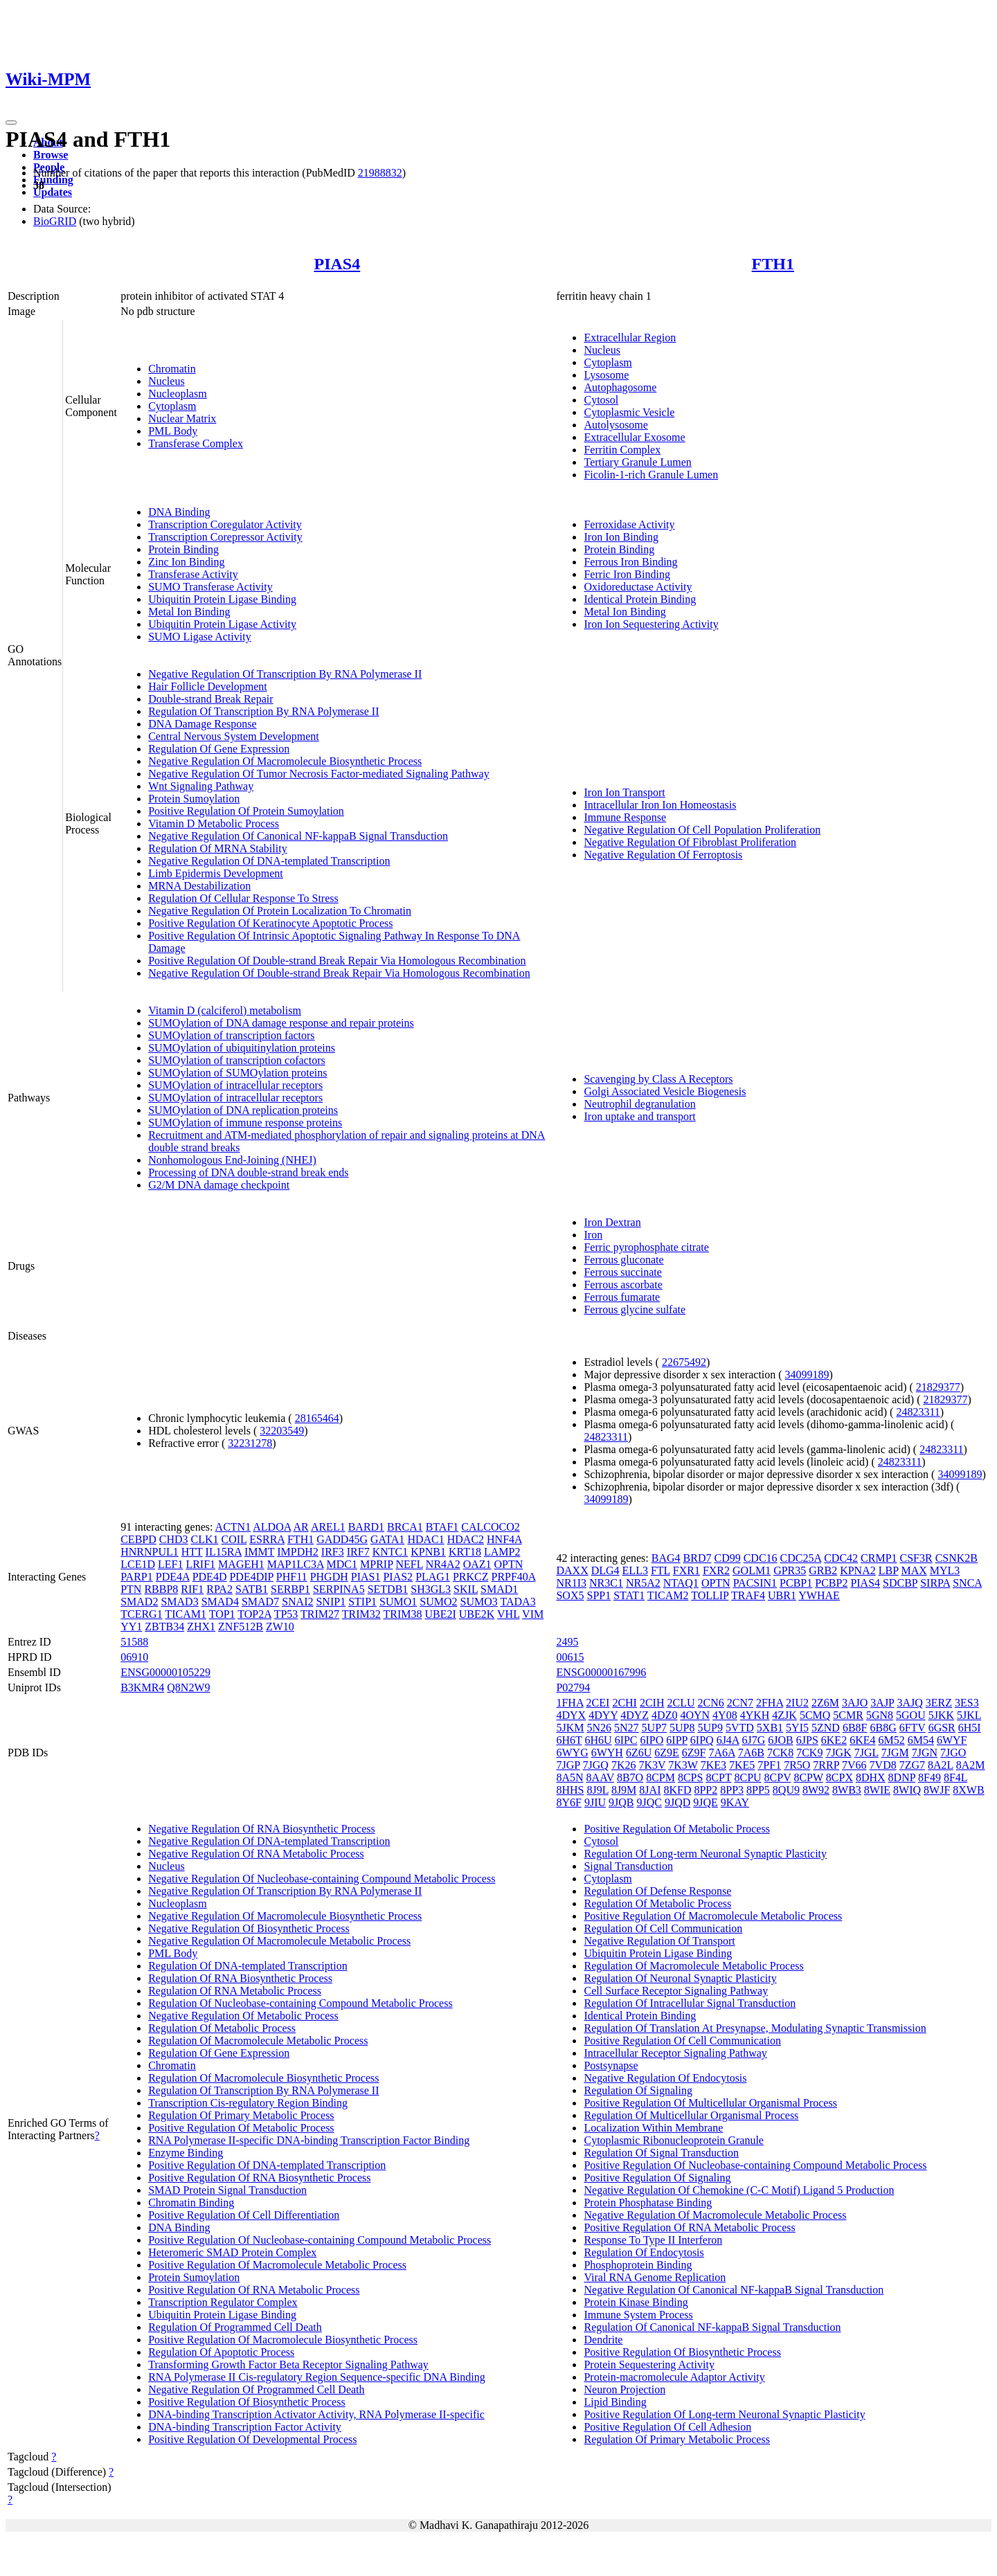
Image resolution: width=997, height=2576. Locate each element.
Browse (50, 155)
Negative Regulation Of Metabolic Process (243, 2015)
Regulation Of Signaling (638, 2090)
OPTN (508, 1564)
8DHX (871, 1777)
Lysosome (606, 375)
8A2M (970, 1765)
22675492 (684, 1362)
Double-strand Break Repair (210, 699)
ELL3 (635, 1570)
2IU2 (797, 1703)
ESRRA (267, 1539)
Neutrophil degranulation (639, 1104)
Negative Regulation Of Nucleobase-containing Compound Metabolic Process (321, 1878)
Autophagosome (620, 387)
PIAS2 (398, 1577)
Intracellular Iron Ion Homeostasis (660, 805)
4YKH (755, 1715)
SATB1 (251, 1589)
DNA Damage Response (202, 724)
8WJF (937, 1790)
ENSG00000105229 (165, 1672)
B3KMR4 (142, 1687)
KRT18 (465, 1552)
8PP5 (758, 1790)
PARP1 (136, 1577)
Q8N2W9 (188, 1687)
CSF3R (916, 1558)
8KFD (677, 1790)
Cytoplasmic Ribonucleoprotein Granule (674, 2140)
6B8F (855, 1727)
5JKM (570, 1727)
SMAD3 (179, 1601)
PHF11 (291, 1577)
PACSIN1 (755, 1583)
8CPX (839, 1777)
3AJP (882, 1703)
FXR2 (716, 1570)
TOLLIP (709, 1595)
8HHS (570, 1790)
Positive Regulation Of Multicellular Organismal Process (710, 2103)
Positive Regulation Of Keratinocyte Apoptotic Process (270, 923)
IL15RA (224, 1552)
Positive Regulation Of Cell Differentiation (243, 2215)
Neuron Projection (624, 2389)
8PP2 (705, 1790)
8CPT (718, 1777)
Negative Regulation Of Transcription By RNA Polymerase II (285, 674)
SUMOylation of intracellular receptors (235, 1085)
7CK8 (780, 1752)
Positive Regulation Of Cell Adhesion (667, 2427)
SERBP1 (290, 1589)
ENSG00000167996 (601, 1672)
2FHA (769, 1703)
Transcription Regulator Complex (222, 2302)
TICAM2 (668, 1595)
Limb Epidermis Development (215, 873)
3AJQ (909, 1703)
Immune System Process (638, 2315)
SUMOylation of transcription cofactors (236, 1060)
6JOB (780, 1740)
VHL (508, 1614)
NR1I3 (571, 1583)
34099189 (807, 1374)
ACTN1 (233, 1527)
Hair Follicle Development (207, 686)
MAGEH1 (241, 1564)
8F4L (955, 1777)
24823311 (918, 1412)
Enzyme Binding (185, 2153)
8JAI (650, 1790)
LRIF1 (200, 1564)
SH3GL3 (431, 1589)
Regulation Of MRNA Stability (217, 848)
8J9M (623, 1790)
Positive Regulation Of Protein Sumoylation (246, 811)
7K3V (651, 1765)
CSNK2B (956, 1558)
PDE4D (209, 1577)
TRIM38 (402, 1614)
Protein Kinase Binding (636, 2302)
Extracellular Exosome (634, 437)
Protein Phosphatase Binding (648, 2202)
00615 (570, 1657)
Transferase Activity (193, 574)
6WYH (607, 1752)
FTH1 (773, 264)
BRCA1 (405, 1527)
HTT (192, 1552)
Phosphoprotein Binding (638, 2265)
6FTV (912, 1727)
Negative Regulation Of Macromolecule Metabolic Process (279, 1941)
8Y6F (568, 1802)
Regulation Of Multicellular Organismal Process (691, 2115)
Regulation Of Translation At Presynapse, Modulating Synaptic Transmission (755, 2028)
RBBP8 (161, 1589)
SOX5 (570, 1595)
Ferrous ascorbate (623, 1284)
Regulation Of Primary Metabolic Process (241, 2115)
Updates (52, 192)
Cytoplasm (172, 406)
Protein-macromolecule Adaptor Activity (674, 2377)
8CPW (808, 1777)
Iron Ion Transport (624, 792)
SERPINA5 (339, 1589)
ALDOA (272, 1527)
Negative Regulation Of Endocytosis (665, 2078)
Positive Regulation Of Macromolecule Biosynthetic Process (282, 2339)
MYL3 (945, 1570)
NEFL (408, 1564)
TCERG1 (141, 1614)
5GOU (911, 1715)
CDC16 (761, 1558)
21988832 (380, 173)
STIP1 (362, 1601)
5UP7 (654, 1727)
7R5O (797, 1765)
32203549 (282, 1430)
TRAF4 (748, 1595)
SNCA (967, 1583)
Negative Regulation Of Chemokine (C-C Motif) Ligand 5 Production (739, 2190)
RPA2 (219, 1589)
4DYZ (634, 1715)
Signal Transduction (628, 1866)
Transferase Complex (195, 443)
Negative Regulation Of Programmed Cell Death (256, 2389)
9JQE (705, 1802)
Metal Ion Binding (189, 612)
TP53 (286, 1614)
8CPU (747, 1777)
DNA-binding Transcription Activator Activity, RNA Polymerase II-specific (316, 2414)
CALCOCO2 (490, 1527)
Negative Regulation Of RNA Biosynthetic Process (261, 1829)
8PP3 (732, 1790)
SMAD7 (260, 1601)
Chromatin (171, 369)
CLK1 (205, 1539)
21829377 (938, 1387)
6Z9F (694, 1752)
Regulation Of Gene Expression (218, 749)
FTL (660, 1570)
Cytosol (601, 400)
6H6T (569, 1740)
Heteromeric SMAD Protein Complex (232, 2252)
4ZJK (784, 1715)
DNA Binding (179, 512)
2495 (567, 1642)
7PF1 (769, 1765)
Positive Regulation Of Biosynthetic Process (246, 2402)
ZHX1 (201, 1626)
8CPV (777, 1777)
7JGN (924, 1752)
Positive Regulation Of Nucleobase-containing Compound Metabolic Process (319, 2240)
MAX (913, 1570)
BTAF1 (442, 1527)
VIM (533, 1614)
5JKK (941, 1715)
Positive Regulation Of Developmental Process (252, 2439)
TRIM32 (361, 1614)
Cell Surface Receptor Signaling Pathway (676, 1991)
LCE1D (137, 1564)
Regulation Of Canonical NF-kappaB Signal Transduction (712, 2327)
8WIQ (907, 1790)
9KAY (735, 1802)
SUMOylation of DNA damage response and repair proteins (280, 1023)
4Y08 (724, 1715)
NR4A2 (443, 1564)
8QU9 (786, 1790)
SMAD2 (139, 1601)
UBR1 (782, 1595)
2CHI (624, 1703)
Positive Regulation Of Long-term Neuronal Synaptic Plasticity (724, 2414)
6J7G (754, 1740)
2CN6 (711, 1703)
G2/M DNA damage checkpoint (218, 1185)
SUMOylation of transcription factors (231, 1035)
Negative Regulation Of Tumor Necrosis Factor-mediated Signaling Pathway (318, 774)
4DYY (603, 1715)
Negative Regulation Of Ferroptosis (663, 855)
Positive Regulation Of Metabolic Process (241, 2128)
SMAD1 (499, 1589)
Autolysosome (615, 425)
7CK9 (809, 1752)
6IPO (652, 1740)
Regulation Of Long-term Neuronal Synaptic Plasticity (705, 1853)
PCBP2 (831, 1583)
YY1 (131, 1626)
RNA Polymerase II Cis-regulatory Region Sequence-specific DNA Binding (316, 2377)
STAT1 (629, 1595)
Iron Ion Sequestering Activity (651, 624)
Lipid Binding (615, 2402)
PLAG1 (432, 1577)
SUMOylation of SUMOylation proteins (237, 1073)
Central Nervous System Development (233, 736)
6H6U (598, 1740)
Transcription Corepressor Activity (225, 537)
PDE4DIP (251, 1577)
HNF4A (504, 1539)
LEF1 (170, 1564)
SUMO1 (398, 1601)
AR (301, 1527)
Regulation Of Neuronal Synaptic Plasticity (680, 1978)
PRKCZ (471, 1577)
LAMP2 (502, 1552)
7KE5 (742, 1765)
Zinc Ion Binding (186, 562)
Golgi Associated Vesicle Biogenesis (665, 1091)
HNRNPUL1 (149, 1552)
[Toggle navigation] (11, 122)
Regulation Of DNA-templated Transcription (248, 1966)
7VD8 (883, 1765)
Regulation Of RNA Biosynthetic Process (240, 1978)
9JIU (595, 1802)
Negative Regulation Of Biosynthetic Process (249, 1928)
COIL (234, 1539)
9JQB (621, 1802)
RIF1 (192, 1589)
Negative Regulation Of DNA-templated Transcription (269, 861)
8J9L (597, 1790)
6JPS (807, 1740)
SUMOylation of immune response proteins (245, 1122)
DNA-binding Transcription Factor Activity (244, 2427)
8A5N (569, 1777)
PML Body (172, 431)
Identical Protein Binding (640, 599)
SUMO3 (479, 1601)
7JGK (838, 1752)
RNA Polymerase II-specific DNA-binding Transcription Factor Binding (308, 2140)
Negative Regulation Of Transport (659, 1941)
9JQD (677, 1802)
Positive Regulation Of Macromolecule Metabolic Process (277, 2265)
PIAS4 (337, 264)
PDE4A (173, 1577)
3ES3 (967, 1703)
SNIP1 (330, 1601)
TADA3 (517, 1601)
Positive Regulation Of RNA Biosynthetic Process (259, 2177)
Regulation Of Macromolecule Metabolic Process (258, 2040)
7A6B (751, 1752)
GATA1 (387, 1539)
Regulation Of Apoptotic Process (221, 2352)
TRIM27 (319, 1614)
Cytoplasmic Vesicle (629, 412)
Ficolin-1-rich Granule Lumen (651, 474)
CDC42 (841, 1558)
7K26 (623, 1765)
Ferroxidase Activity (629, 524)
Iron (593, 1235)
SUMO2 (438, 1601)
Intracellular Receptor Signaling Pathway (675, 2053)
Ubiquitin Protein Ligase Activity (222, 624)
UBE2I (440, 1614)
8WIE (877, 1790)
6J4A (728, 1740)
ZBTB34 (164, 1626)
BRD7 (697, 1558)
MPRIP (376, 1564)
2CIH (652, 1703)
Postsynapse (611, 2065)
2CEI (598, 1703)
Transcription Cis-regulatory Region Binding (248, 2103)
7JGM (895, 1752)
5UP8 (682, 1727)
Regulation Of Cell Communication (663, 1928)
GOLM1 (752, 1570)
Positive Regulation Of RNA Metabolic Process (253, 2290)
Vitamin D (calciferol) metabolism (224, 1010)
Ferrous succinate (622, 1272)
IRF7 (358, 1552)
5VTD (740, 1727)
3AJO (855, 1703)
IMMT (259, 1552)
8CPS (690, 1777)
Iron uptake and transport (639, 1116)
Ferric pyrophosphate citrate (646, 1247)
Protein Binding (183, 549)
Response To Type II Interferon (653, 2240)
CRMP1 (879, 1558)
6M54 (921, 1740)
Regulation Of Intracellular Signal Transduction (690, 2003)
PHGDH (329, 1577)
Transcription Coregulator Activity (225, 524)
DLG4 (605, 1570)
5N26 (598, 1727)
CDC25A (801, 1558)
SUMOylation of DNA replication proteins (243, 1110)
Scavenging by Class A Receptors (658, 1079)
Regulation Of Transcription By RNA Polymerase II (263, 711)
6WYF (952, 1740)
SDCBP (900, 1583)
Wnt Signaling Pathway (200, 786)
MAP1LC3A (295, 1564)
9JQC (648, 1802)
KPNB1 (428, 1552)
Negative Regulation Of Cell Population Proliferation (702, 830)
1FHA (569, 1703)
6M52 (891, 1740)
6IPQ (702, 1740)
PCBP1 (796, 1583)
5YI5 (797, 1727)
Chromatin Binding (191, 2202)
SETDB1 (388, 1589)
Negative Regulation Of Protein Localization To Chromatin (279, 911)
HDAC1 (425, 1539)
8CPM (660, 1777)
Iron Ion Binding (621, 537)
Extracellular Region (630, 337)
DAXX (572, 1570)
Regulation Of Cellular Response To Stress (243, 898)
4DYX (571, 1715)
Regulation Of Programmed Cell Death (235, 2327)
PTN (130, 1589)
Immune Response (625, 817)
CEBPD (138, 1539)
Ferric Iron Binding (627, 574)
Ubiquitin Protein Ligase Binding (222, 599)
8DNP (901, 1777)
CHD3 (173, 1539)
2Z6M (825, 1703)
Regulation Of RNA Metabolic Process (234, 1991)
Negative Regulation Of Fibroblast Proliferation (690, 842)
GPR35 (789, 1570)
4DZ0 (664, 1715)
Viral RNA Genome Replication (655, 2277)
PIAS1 (366, 1577)
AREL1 (328, 1527)
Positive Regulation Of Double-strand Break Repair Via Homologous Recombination (337, 960)
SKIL (465, 1589)
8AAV (600, 1777)
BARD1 (366, 1527)
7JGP (568, 1765)
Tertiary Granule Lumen (637, 462)
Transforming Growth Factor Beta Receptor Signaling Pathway (288, 2364)
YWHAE (819, 1595)
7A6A (721, 1752)
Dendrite (603, 2339)
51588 (134, 1642)
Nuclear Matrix (182, 418)
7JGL (866, 1752)
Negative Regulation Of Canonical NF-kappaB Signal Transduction (298, 836)
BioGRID (54, 221)
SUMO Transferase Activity (210, 587)
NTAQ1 (681, 1583)
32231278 (250, 1443)
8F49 (929, 1777)
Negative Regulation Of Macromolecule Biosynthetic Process (285, 761)
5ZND (825, 1727)
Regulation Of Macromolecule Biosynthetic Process (263, 2078)
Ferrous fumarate (622, 1297)
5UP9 (710, 1727)
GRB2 (823, 1570)
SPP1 (598, 1595)
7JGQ (596, 1765)
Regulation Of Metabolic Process (222, 2028)
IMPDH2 (297, 1552)
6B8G (883, 1727)
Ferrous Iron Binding (630, 562)
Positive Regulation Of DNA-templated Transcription (267, 2165)
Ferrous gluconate (623, 1260)
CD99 (727, 1558)
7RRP (826, 1765)
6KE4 (862, 1740)
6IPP (677, 1740)
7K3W (682, 1765)
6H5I (969, 1727)
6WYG (572, 1752)
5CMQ (815, 1715)
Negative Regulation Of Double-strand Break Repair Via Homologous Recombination (339, 973)
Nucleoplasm (177, 393)
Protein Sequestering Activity (649, 2364)
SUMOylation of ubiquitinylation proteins (241, 1048)
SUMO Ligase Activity (199, 636)
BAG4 (666, 1558)
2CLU (681, 1703)
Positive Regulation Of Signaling (657, 2177)
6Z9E (666, 1752)
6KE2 (834, 1740)
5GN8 (879, 1715)
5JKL (969, 1715)
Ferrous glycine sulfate (634, 1309)
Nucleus (166, 381)
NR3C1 (606, 1583)
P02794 (573, 1687)
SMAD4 (220, 1601)
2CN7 (740, 1703)
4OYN (695, 1715)
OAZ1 (477, 1564)
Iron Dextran (612, 1222)
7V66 (854, 1765)
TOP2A (254, 1614)
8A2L (940, 1765)
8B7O (630, 1777)
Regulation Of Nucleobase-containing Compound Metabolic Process (300, 2003)
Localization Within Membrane (653, 2128)
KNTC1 (390, 1552)
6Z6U (639, 1752)
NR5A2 (643, 1583)
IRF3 (332, 1552)
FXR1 (686, 1570)
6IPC (626, 1740)
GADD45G (342, 1539)
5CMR (848, 1715)
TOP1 (222, 1614)
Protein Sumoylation (194, 798)
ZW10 (280, 1626)
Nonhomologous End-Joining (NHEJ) (232, 1160)
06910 (134, 1657)
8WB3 (846, 1790)
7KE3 (713, 1765)
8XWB (968, 1790)
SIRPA (935, 1583)
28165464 (317, 1418)
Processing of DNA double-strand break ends (248, 1172)
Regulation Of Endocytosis (643, 2252)
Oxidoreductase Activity (638, 587)
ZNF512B (240, 1626)
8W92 (815, 1790)
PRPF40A (513, 1577)
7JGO (953, 1752)
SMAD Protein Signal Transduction (227, 2190)
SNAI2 (297, 1601)
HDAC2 (465, 1539)
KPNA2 (858, 1570)
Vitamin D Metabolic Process (213, 823)
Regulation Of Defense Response (657, 1891)
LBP (889, 1570)
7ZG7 (912, 1765)
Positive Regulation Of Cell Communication (682, 2040)
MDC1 (342, 1564)
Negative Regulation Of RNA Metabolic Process (256, 1853)
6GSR (941, 1727)
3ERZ (939, 1703)
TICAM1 (185, 1614)
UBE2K (477, 1614)
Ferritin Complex (622, 450)
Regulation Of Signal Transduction (661, 2153)
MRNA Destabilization (199, 886)
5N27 (626, 1727)
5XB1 (770, 1727)
